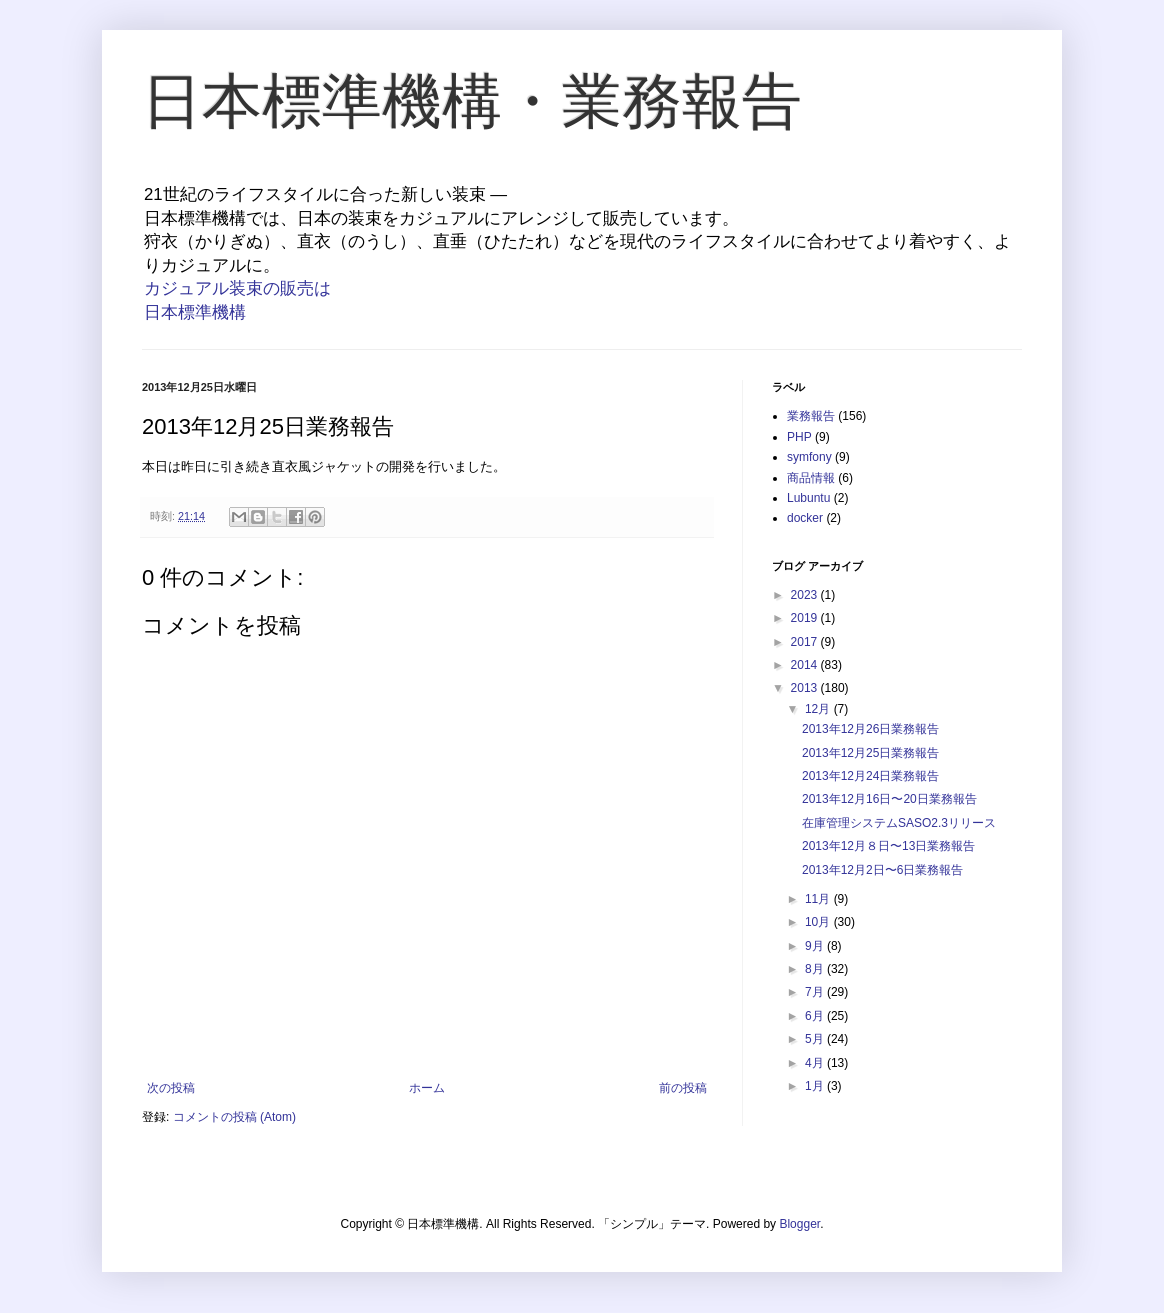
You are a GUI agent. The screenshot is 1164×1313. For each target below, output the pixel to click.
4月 (816, 1063)
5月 (816, 1039)
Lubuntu (808, 498)
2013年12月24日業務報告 (870, 776)
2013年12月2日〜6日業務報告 (882, 870)
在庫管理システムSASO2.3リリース (899, 823)
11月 (819, 899)
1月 (816, 1086)
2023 (806, 595)
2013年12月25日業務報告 (870, 753)
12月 (819, 709)
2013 (806, 688)
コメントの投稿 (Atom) (234, 1117)
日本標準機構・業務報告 (472, 101)
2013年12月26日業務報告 (870, 729)
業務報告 (811, 416)
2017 (806, 642)
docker (805, 518)
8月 (816, 969)
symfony (809, 457)
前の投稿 (683, 1088)
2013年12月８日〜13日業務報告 (888, 846)
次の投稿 (171, 1088)
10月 (819, 922)
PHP (799, 437)
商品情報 (811, 478)
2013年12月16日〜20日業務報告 (889, 799)
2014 (806, 665)
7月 (816, 992)
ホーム (427, 1088)
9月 (816, 946)
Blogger (799, 1224)
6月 (816, 1016)
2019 (806, 618)
